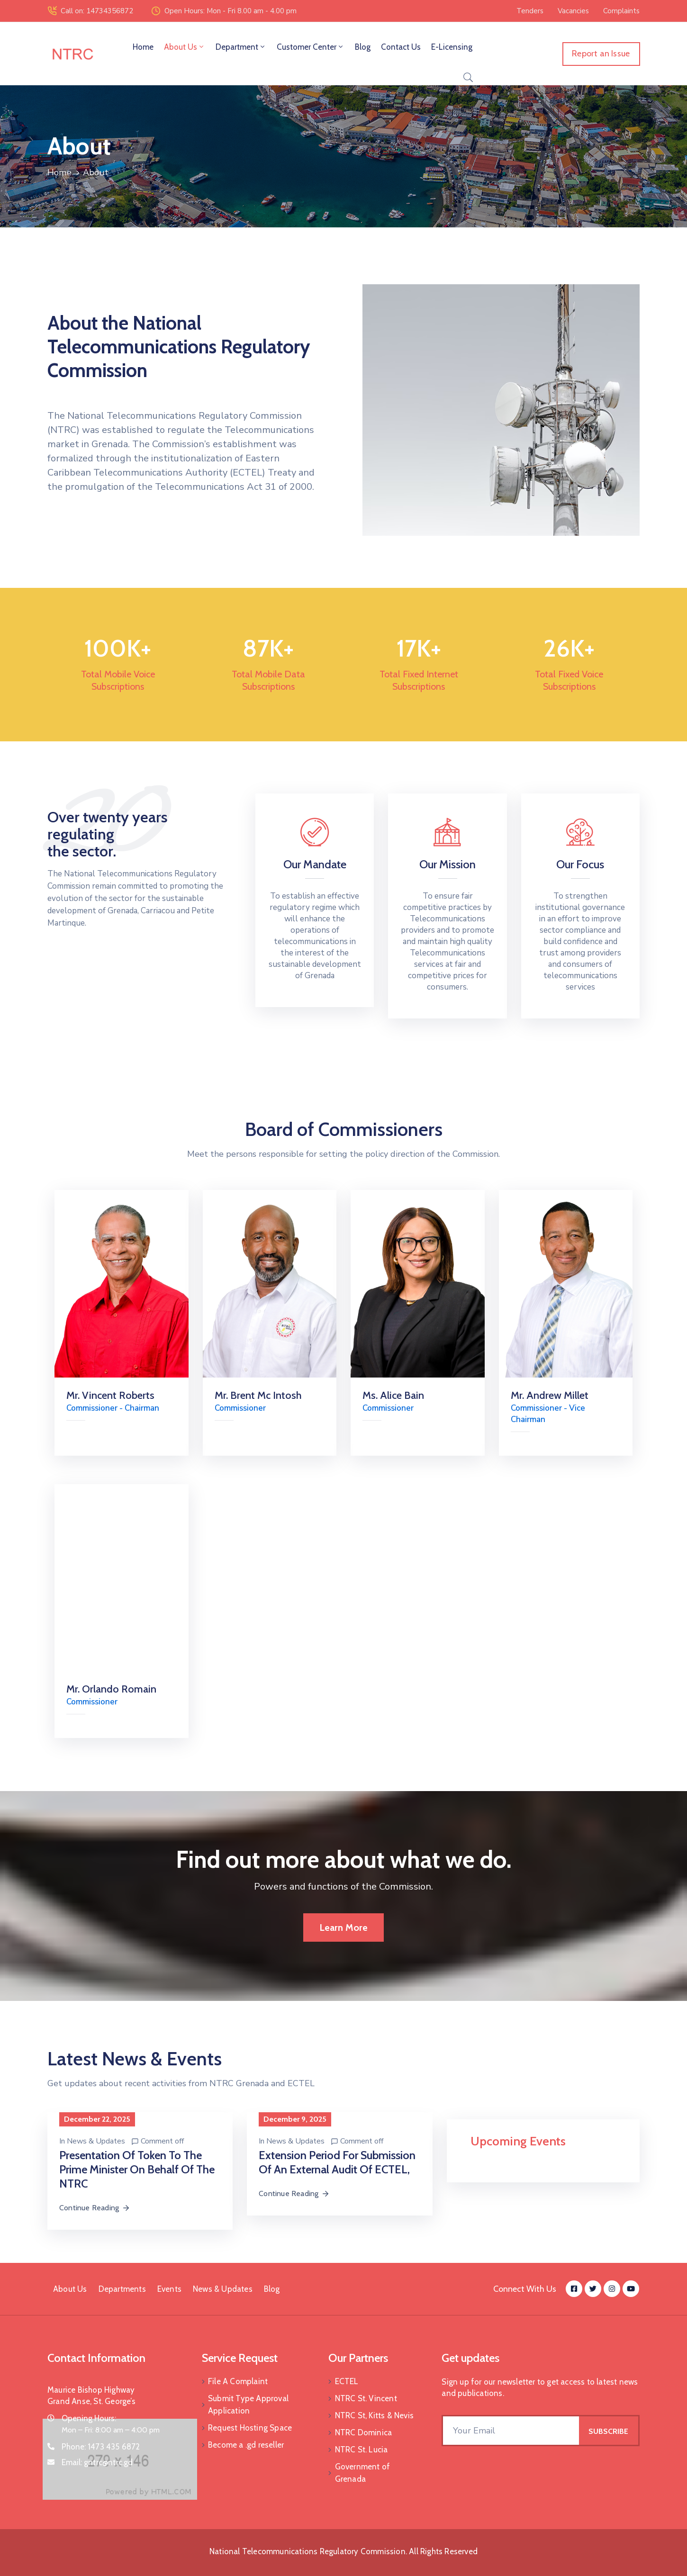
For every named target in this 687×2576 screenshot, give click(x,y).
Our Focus (580, 864)
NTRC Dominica (363, 2432)
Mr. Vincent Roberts (110, 1395)
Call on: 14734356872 (97, 11)
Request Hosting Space (250, 2427)
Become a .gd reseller (246, 2445)
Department (241, 47)
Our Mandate (314, 864)
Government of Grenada (362, 2473)
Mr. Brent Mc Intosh (258, 1395)
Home (143, 47)
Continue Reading (94, 2207)
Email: (97, 2462)
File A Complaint (238, 2381)
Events (169, 2289)
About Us (184, 47)
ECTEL (347, 2381)
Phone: (101, 2446)
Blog (363, 47)
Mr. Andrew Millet (549, 1395)
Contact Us (401, 47)
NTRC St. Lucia (361, 2449)
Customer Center (310, 47)
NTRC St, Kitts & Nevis (374, 2415)
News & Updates (96, 2141)
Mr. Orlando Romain (111, 1689)
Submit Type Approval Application (248, 2404)
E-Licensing (451, 47)
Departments (122, 2289)
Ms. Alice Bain (393, 1395)
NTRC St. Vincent (366, 2398)
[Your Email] (511, 2430)
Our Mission (447, 864)
